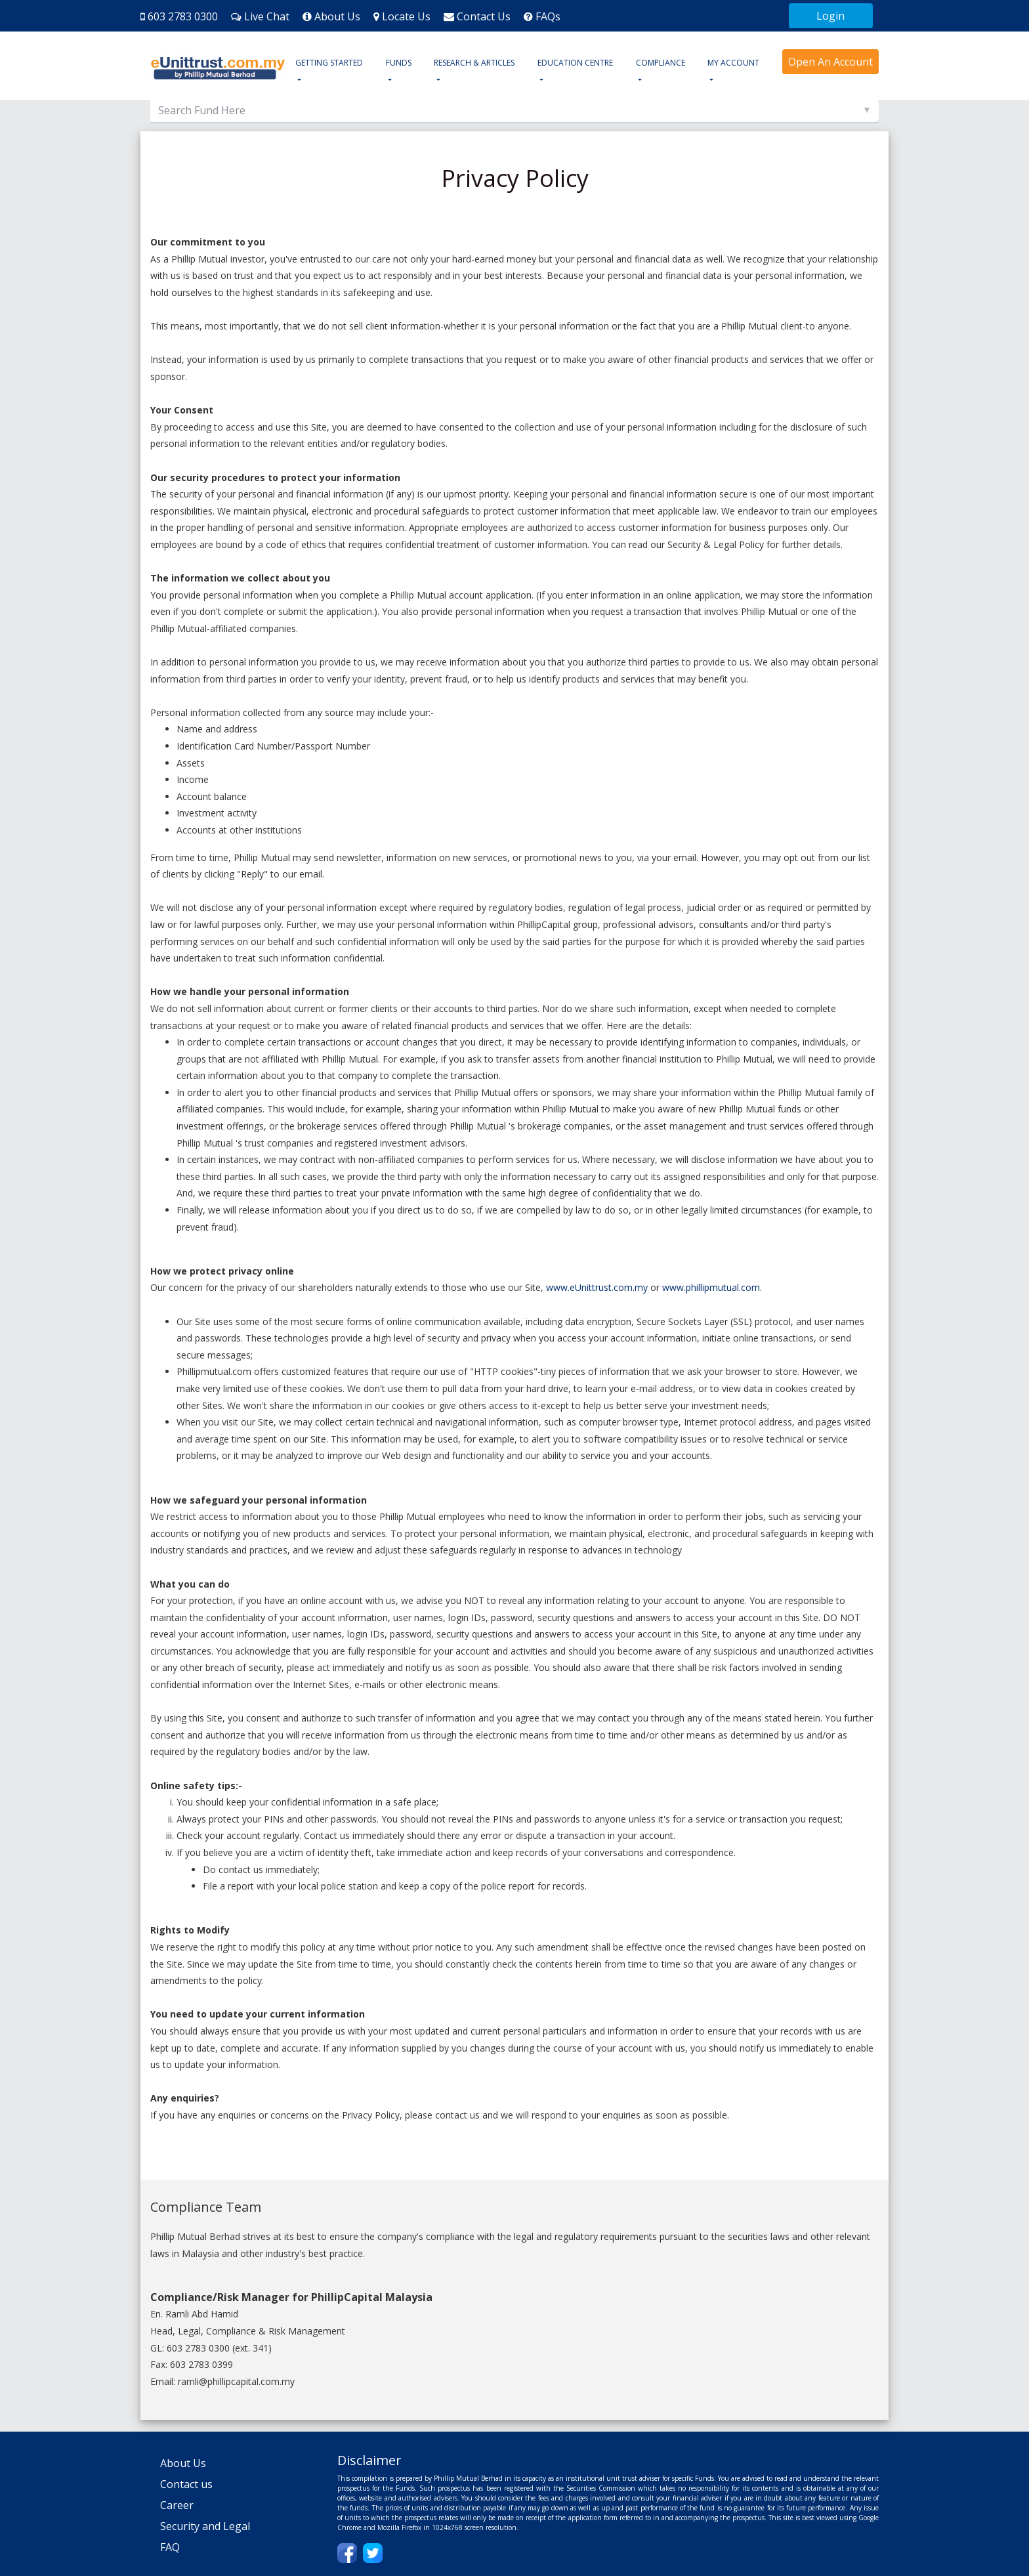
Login (830, 16)
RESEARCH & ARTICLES (474, 62)
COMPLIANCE (660, 62)
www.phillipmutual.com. (712, 1287)
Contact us (186, 2484)
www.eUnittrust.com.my (597, 1287)
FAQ (170, 2547)
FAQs (548, 16)
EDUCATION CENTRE (575, 62)
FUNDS (398, 62)
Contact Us (484, 16)
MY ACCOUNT (733, 62)
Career (177, 2505)
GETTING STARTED (329, 62)
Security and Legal (205, 2526)
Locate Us (406, 16)
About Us (337, 16)
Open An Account (830, 61)
